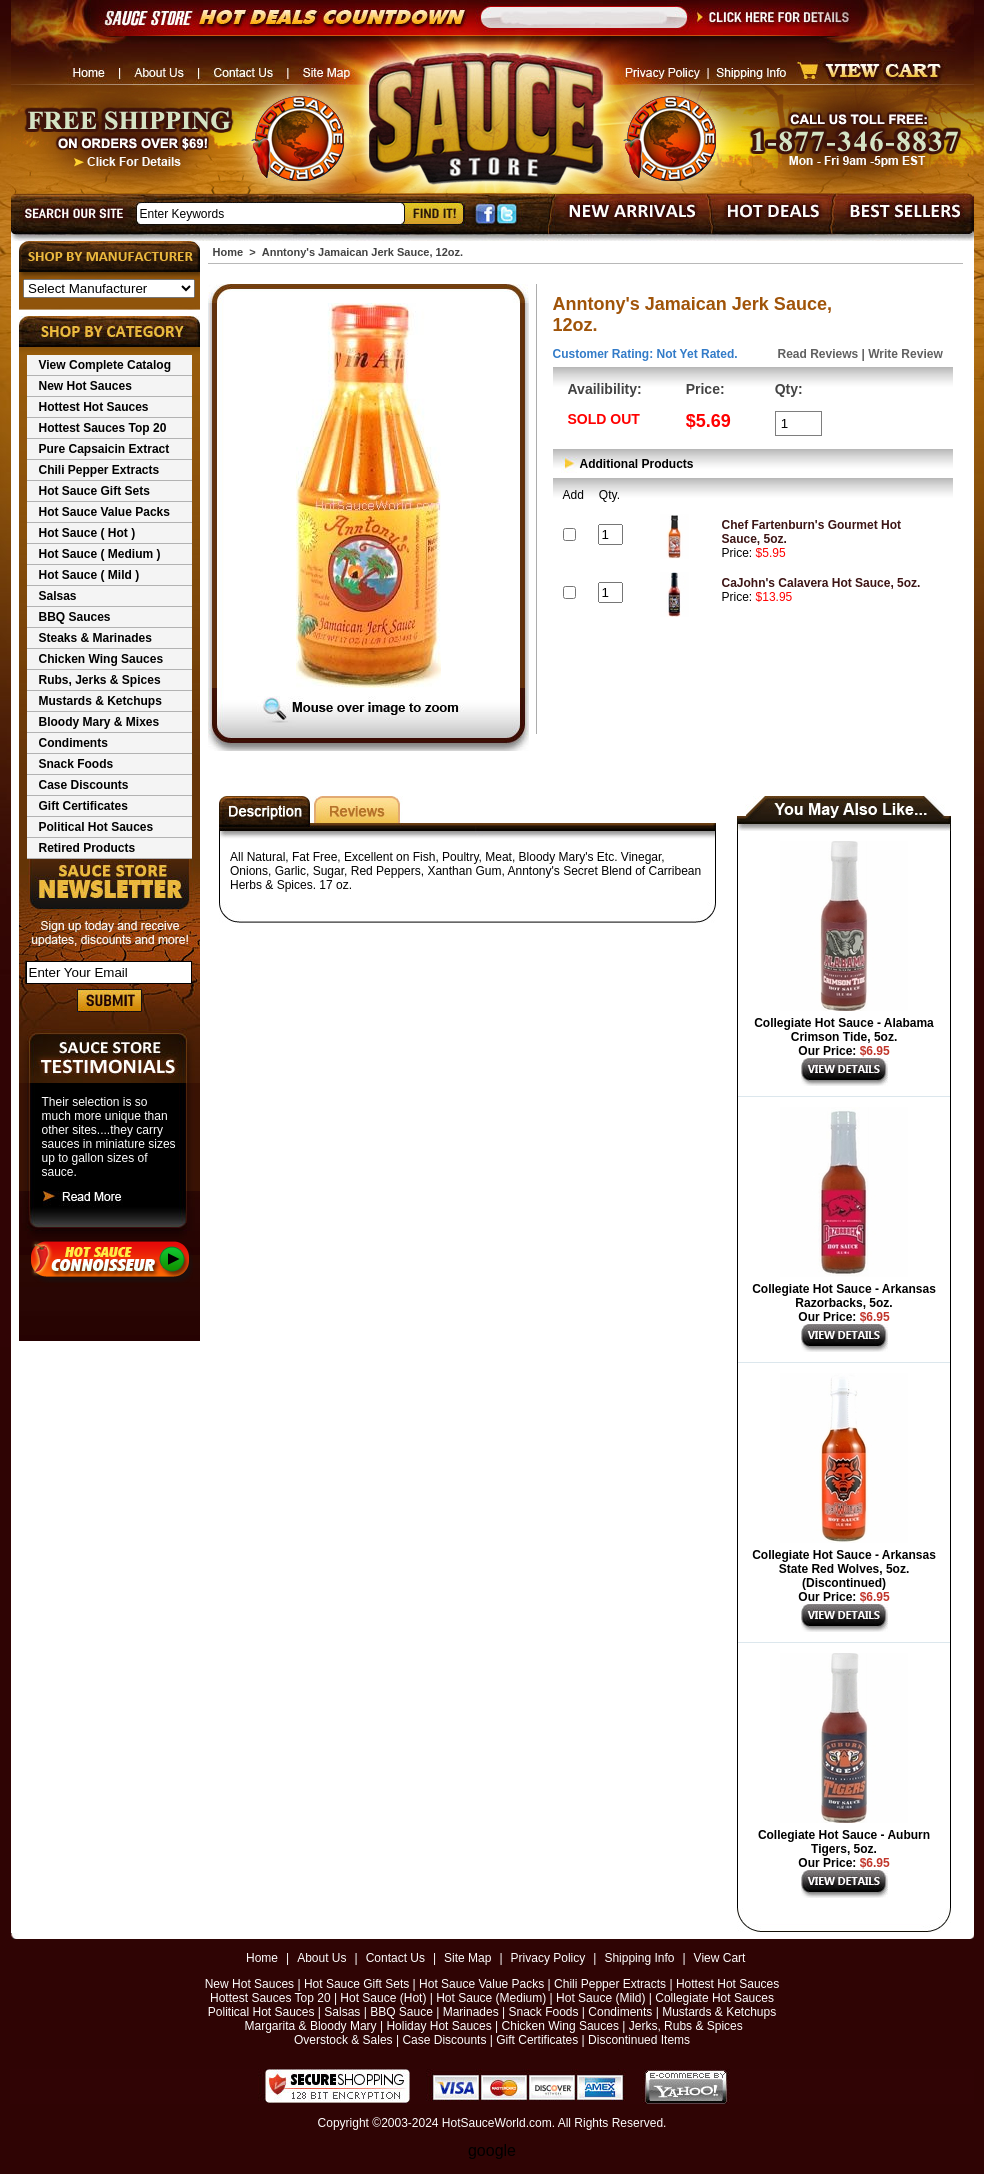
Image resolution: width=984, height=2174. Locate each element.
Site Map (467, 1958)
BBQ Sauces (75, 617)
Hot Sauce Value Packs (104, 512)
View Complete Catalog (105, 365)
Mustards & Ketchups (100, 701)
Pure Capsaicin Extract (104, 449)
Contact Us (395, 1958)
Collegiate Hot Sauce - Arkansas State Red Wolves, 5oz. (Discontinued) (844, 1569)
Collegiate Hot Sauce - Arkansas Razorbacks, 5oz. (844, 1296)
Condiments (73, 743)
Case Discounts (84, 785)
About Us (321, 1958)
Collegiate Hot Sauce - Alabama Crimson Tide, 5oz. (844, 1030)
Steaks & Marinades (95, 638)
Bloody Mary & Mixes (99, 722)
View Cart (720, 1958)
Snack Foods (76, 764)
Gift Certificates (83, 806)
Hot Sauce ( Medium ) (100, 554)
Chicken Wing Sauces (101, 659)
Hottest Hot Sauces (94, 407)
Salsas (58, 596)
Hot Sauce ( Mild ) (89, 575)
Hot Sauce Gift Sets (94, 491)
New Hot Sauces (85, 386)
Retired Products (87, 848)
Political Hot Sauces (96, 827)
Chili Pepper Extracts (99, 470)
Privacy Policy (548, 1958)
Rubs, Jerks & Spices (100, 680)
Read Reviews (818, 354)
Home (228, 252)
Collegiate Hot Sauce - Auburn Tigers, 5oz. (844, 1842)
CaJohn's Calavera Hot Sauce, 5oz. (821, 583)
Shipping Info (639, 1958)
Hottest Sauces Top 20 (103, 428)
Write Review (905, 354)
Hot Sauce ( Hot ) (87, 533)
